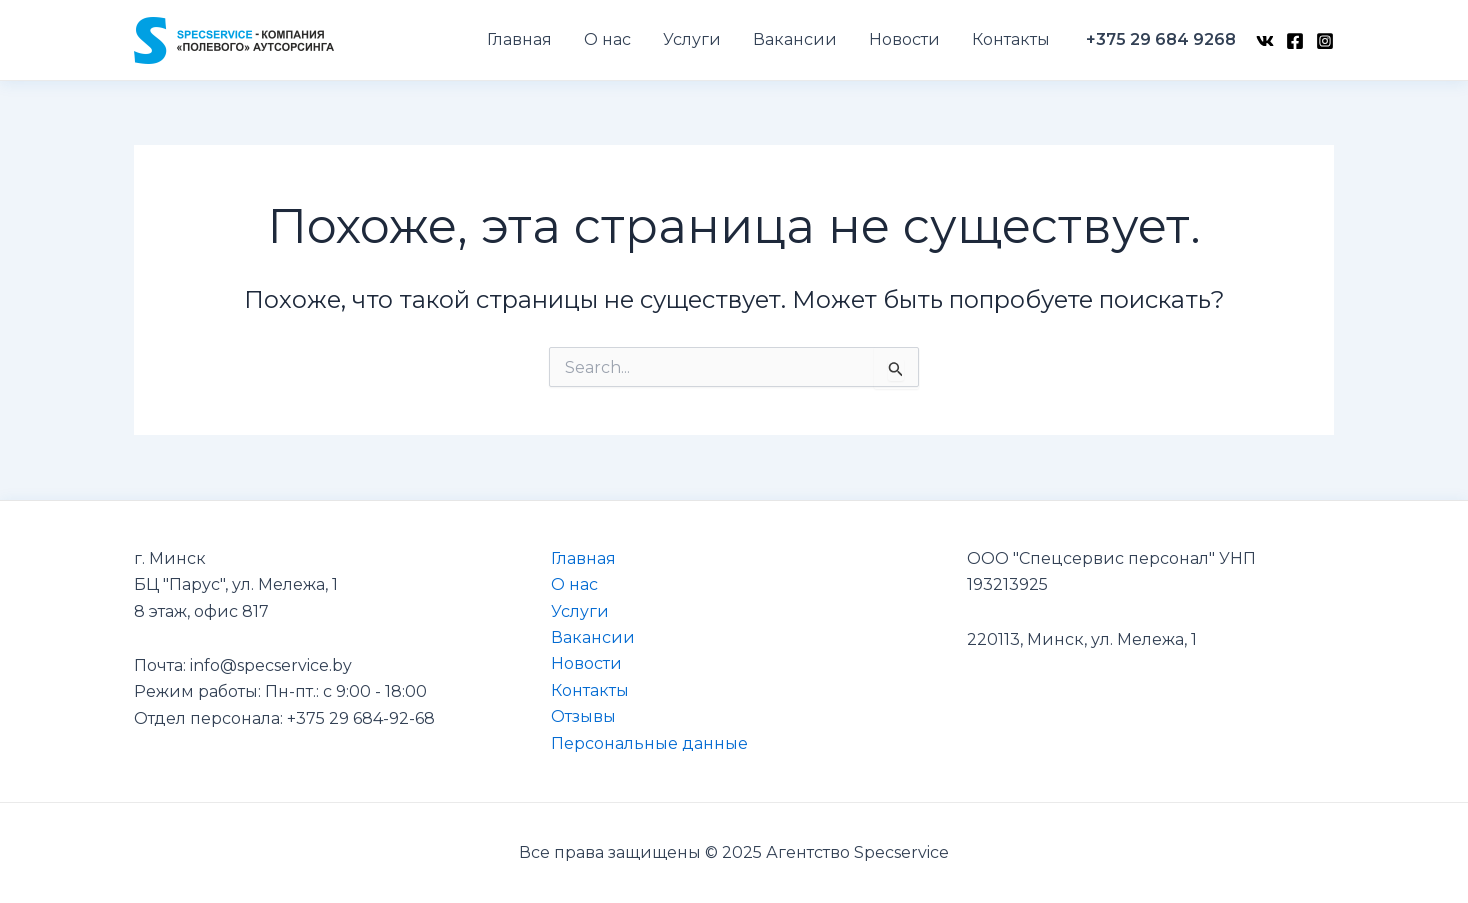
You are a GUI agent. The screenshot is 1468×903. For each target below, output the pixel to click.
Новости (586, 663)
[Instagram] (1325, 41)
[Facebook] (1295, 41)
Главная (583, 558)
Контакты (590, 690)
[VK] (1265, 41)
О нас (574, 584)
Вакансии (593, 637)
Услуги (580, 611)
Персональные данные (649, 743)
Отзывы (583, 716)
